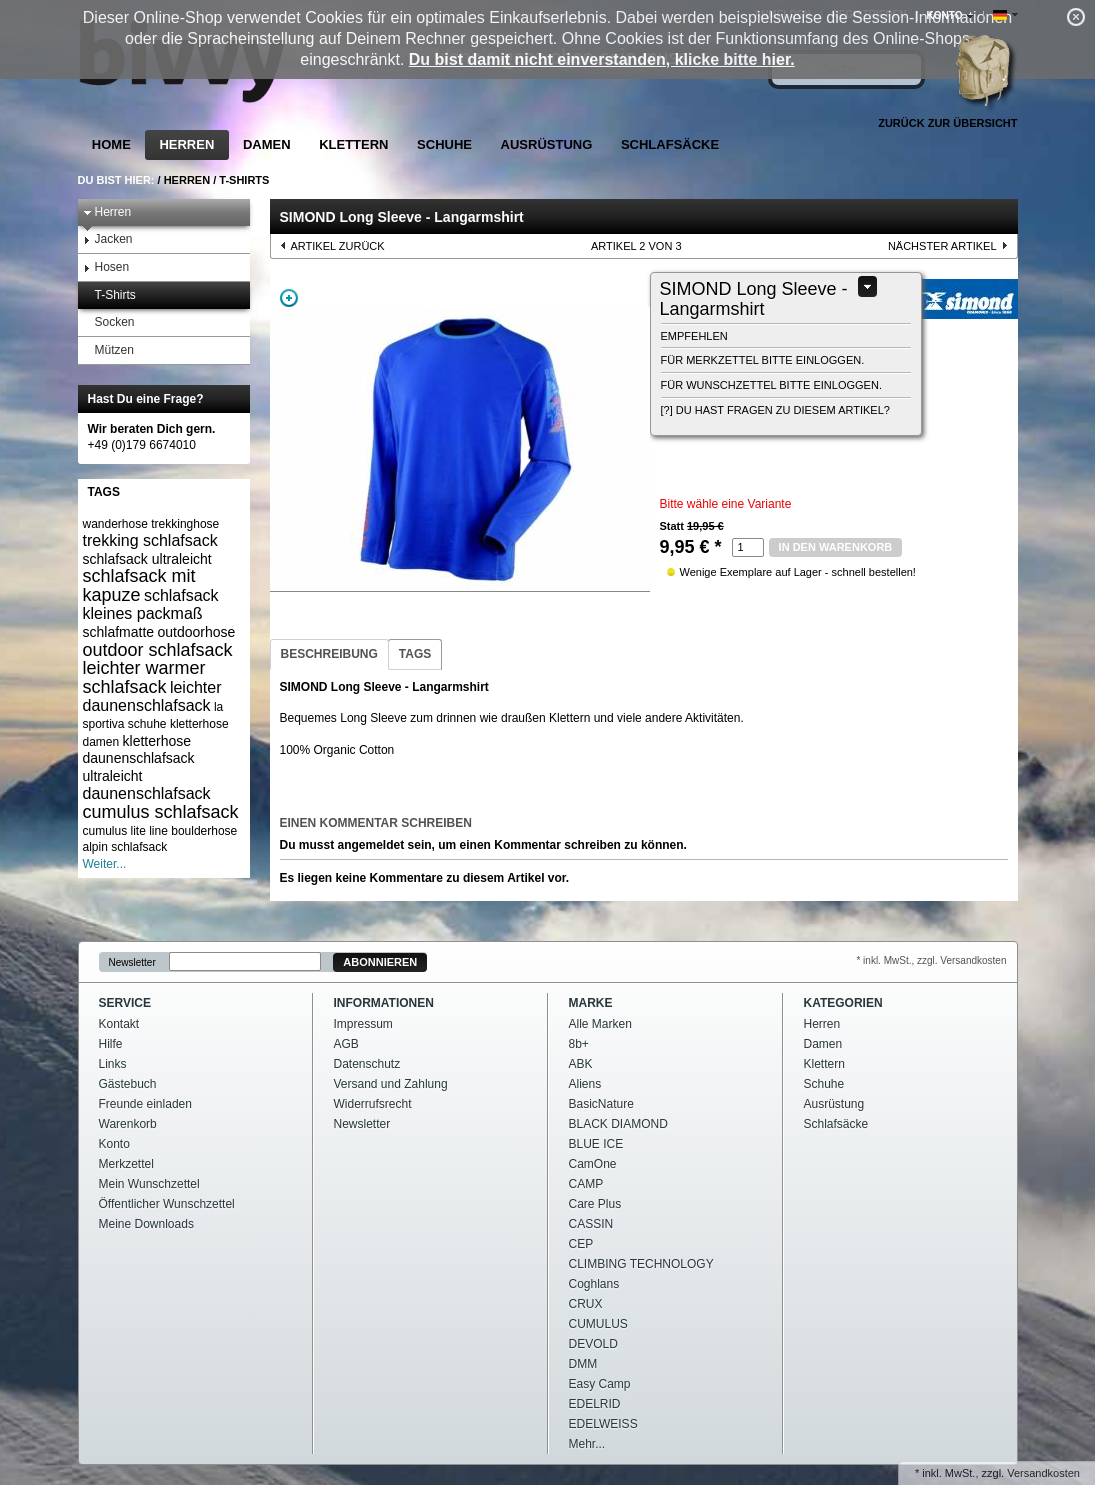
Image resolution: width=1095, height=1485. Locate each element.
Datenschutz (367, 1064)
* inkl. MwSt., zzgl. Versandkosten (931, 960)
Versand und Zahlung (391, 1084)
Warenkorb (128, 1124)
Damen (267, 144)
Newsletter (132, 962)
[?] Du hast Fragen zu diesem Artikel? (775, 410)
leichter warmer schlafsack (144, 677)
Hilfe (111, 1044)
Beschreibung (329, 654)
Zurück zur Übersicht (947, 123)
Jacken (108, 239)
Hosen (106, 267)
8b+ (579, 1044)
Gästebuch (128, 1084)
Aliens (585, 1084)
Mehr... (587, 1444)
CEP (581, 1244)
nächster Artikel (942, 246)
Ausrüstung (547, 144)
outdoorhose (196, 632)
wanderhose (115, 524)
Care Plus (595, 1204)
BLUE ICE (596, 1144)
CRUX (586, 1304)
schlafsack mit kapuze (139, 585)
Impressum (363, 1024)
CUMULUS (598, 1324)
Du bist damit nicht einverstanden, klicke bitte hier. (602, 59)
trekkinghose (185, 524)
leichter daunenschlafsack (152, 696)
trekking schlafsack (150, 540)
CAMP (586, 1184)
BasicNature (601, 1104)
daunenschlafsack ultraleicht (139, 767)
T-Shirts (244, 180)
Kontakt (119, 1024)
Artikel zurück (338, 246)
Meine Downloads (146, 1224)
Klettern (353, 144)
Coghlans (594, 1284)
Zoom (289, 298)
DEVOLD (593, 1344)
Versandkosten (1043, 1473)
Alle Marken (600, 1024)
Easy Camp (600, 1384)
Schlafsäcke (670, 144)
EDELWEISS (603, 1424)
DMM (583, 1364)
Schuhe (444, 144)
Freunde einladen (145, 1104)
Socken (109, 322)
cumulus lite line (125, 831)
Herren (186, 144)
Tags (415, 654)
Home (111, 144)
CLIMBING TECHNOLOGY (641, 1264)
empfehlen (694, 336)
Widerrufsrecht (373, 1104)
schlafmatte (119, 632)
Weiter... (105, 864)
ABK (581, 1064)
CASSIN (591, 1224)
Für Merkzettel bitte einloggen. (763, 360)
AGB (346, 1044)
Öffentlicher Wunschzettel (167, 1204)
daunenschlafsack (147, 793)
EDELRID (595, 1404)
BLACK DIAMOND (618, 1124)
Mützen (108, 350)
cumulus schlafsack (161, 812)
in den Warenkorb (836, 547)
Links (113, 1064)
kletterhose (157, 741)
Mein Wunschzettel (149, 1184)
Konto (114, 1144)
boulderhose (204, 831)
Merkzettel (126, 1164)
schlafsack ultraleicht (147, 559)
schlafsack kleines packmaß (151, 604)
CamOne (593, 1164)
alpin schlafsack (125, 847)
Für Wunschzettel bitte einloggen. (771, 385)
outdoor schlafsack (158, 650)
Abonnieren (380, 962)
